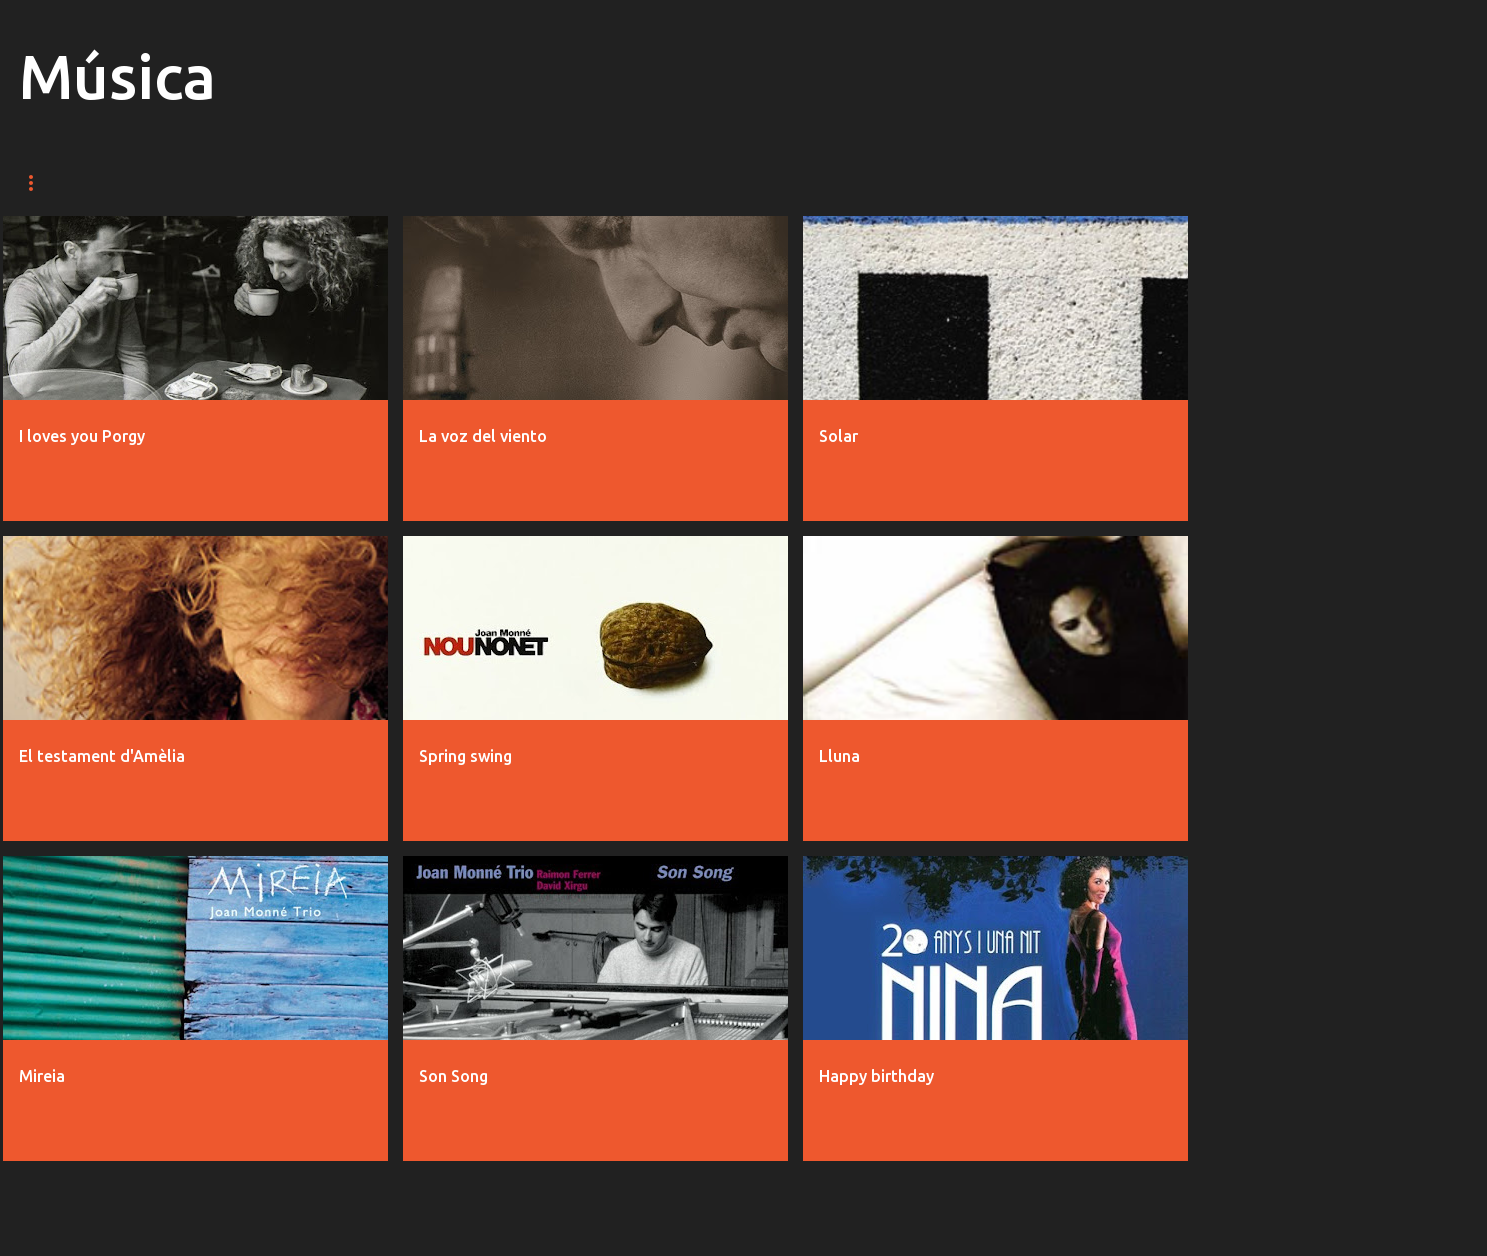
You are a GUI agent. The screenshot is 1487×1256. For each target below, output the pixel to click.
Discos (336, 183)
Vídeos (144, 183)
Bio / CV (435, 183)
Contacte (631, 183)
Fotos (240, 183)
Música (46, 183)
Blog (528, 183)
